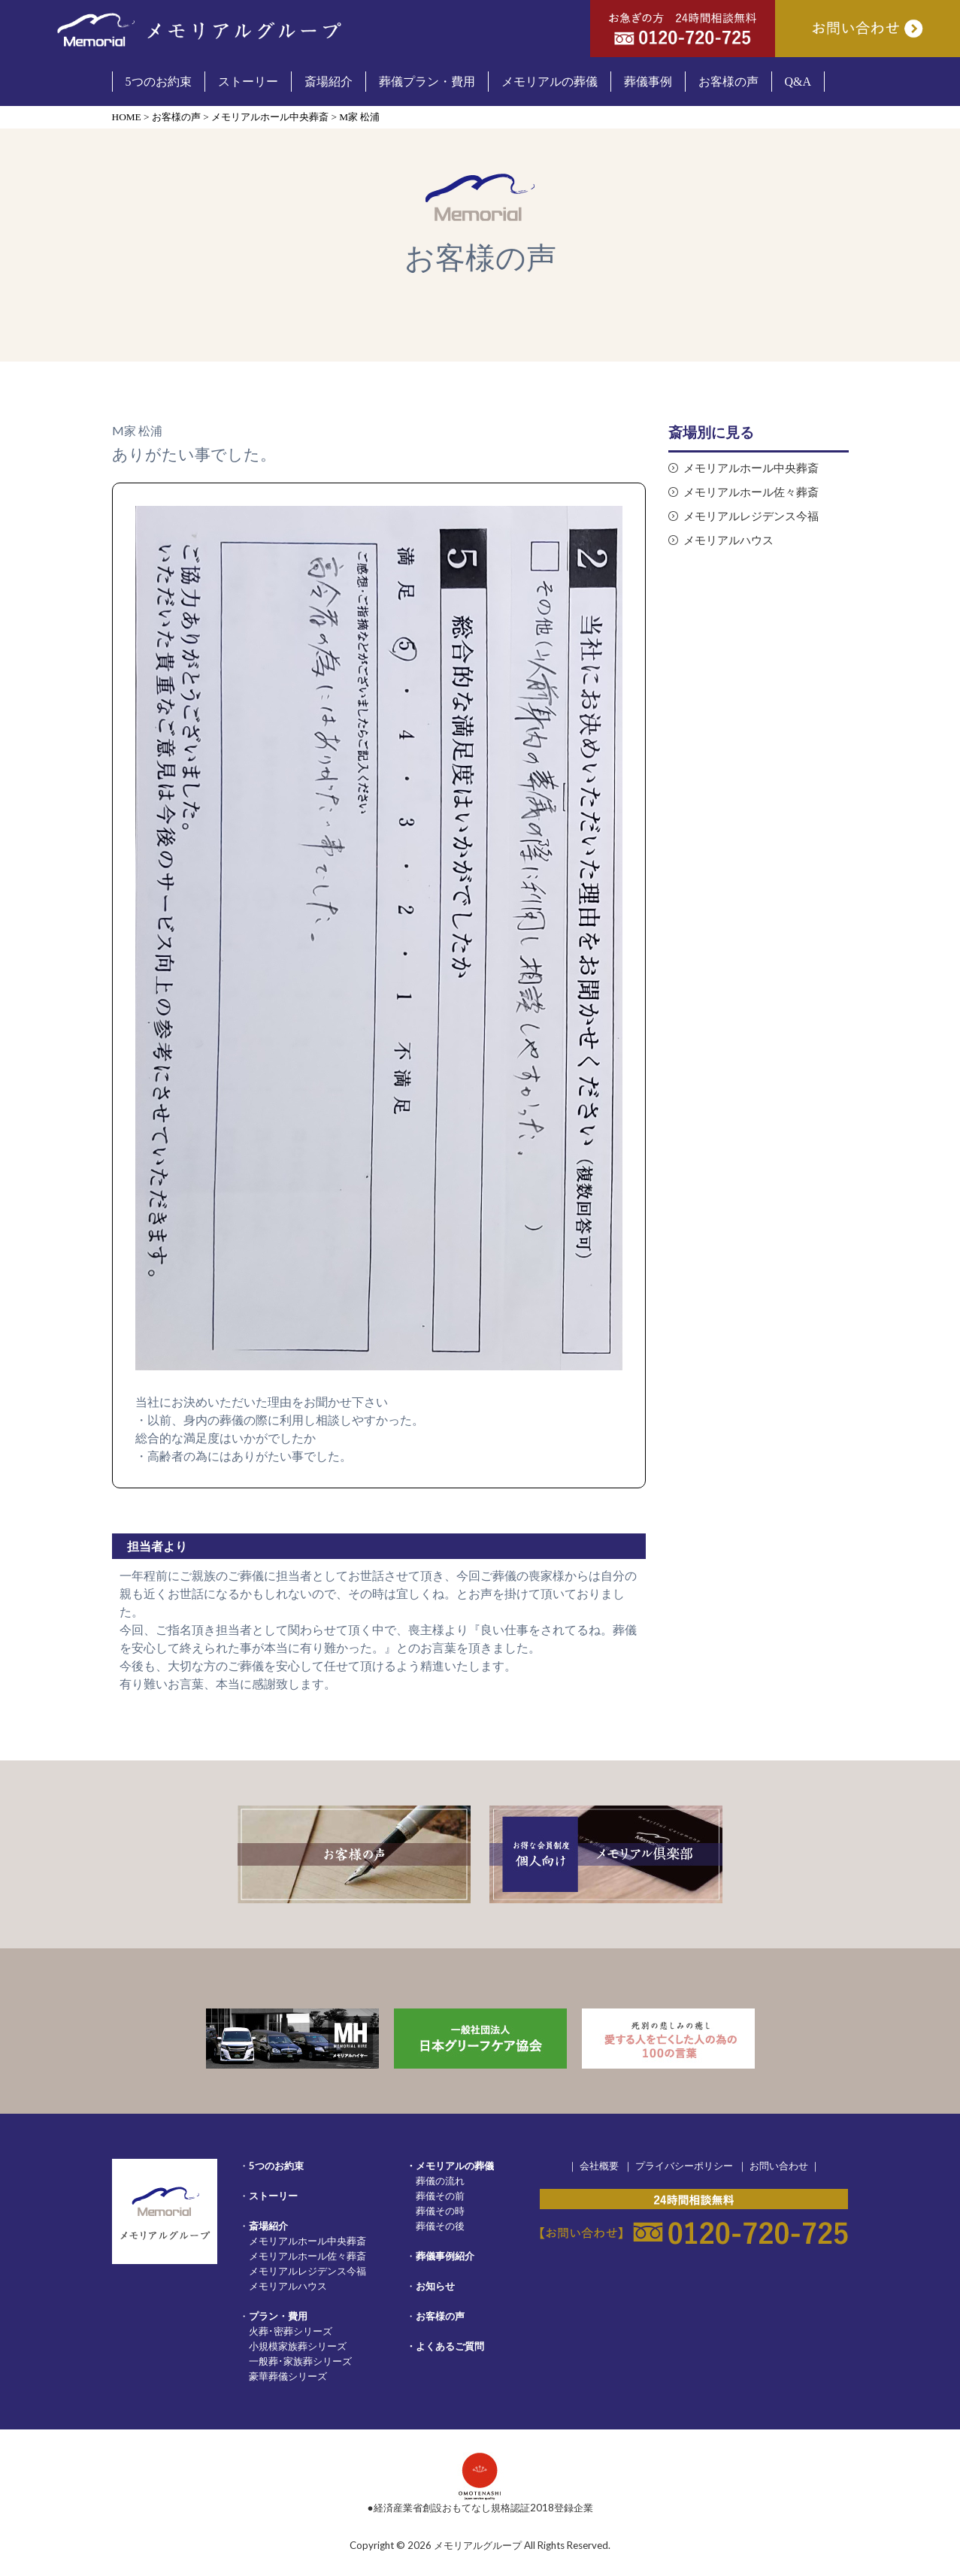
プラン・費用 (278, 2316)
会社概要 (599, 2166)
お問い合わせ (779, 2166)
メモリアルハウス (728, 540)
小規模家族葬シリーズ (298, 2346)
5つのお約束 (276, 2166)
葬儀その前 (440, 2196)
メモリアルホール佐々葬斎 (751, 492)
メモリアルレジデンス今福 (751, 516)
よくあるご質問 (450, 2346)
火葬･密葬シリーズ (290, 2331)
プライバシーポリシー (684, 2166)
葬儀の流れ (440, 2181)
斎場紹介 (268, 2226)
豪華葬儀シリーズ (288, 2376)
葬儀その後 (440, 2226)
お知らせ (435, 2286)
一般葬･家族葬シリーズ (300, 2361)
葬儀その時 (440, 2211)
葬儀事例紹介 (445, 2256)
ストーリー (273, 2196)
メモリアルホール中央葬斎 (751, 468)
